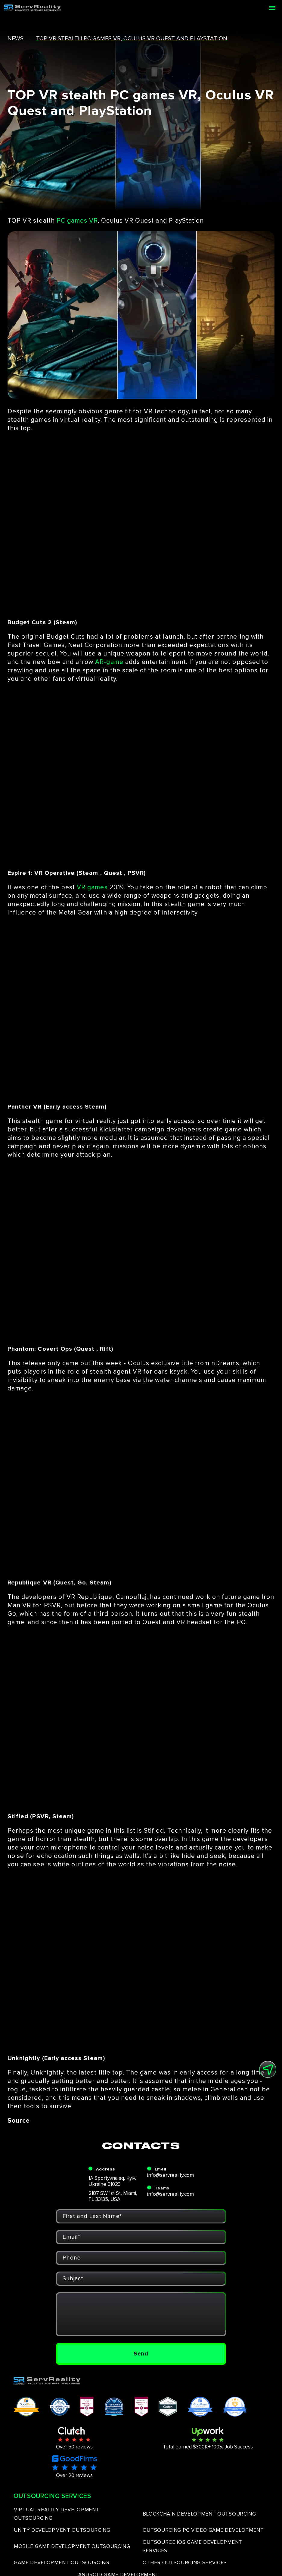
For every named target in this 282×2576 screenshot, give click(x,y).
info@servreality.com (170, 2175)
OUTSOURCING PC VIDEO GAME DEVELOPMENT (203, 2530)
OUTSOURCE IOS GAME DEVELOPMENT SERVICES (192, 2546)
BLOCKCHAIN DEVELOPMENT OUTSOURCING (199, 2514)
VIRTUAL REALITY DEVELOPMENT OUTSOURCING (56, 2514)
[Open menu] (272, 8)
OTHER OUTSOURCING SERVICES (185, 2562)
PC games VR (77, 220)
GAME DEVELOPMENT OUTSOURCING (61, 2562)
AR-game (109, 662)
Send (141, 2353)
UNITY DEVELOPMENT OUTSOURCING (62, 2530)
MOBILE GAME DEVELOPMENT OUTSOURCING (72, 2546)
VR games (92, 887)
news (15, 38)
